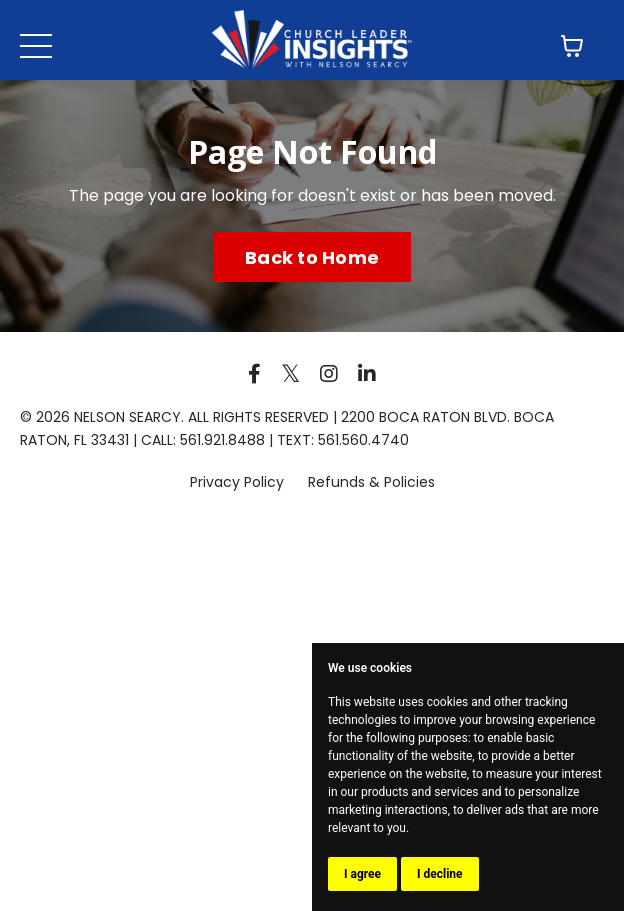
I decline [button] (440, 874)
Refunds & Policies (371, 482)
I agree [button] (362, 874)
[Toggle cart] (572, 46)
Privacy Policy (239, 482)
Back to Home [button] (312, 257)
